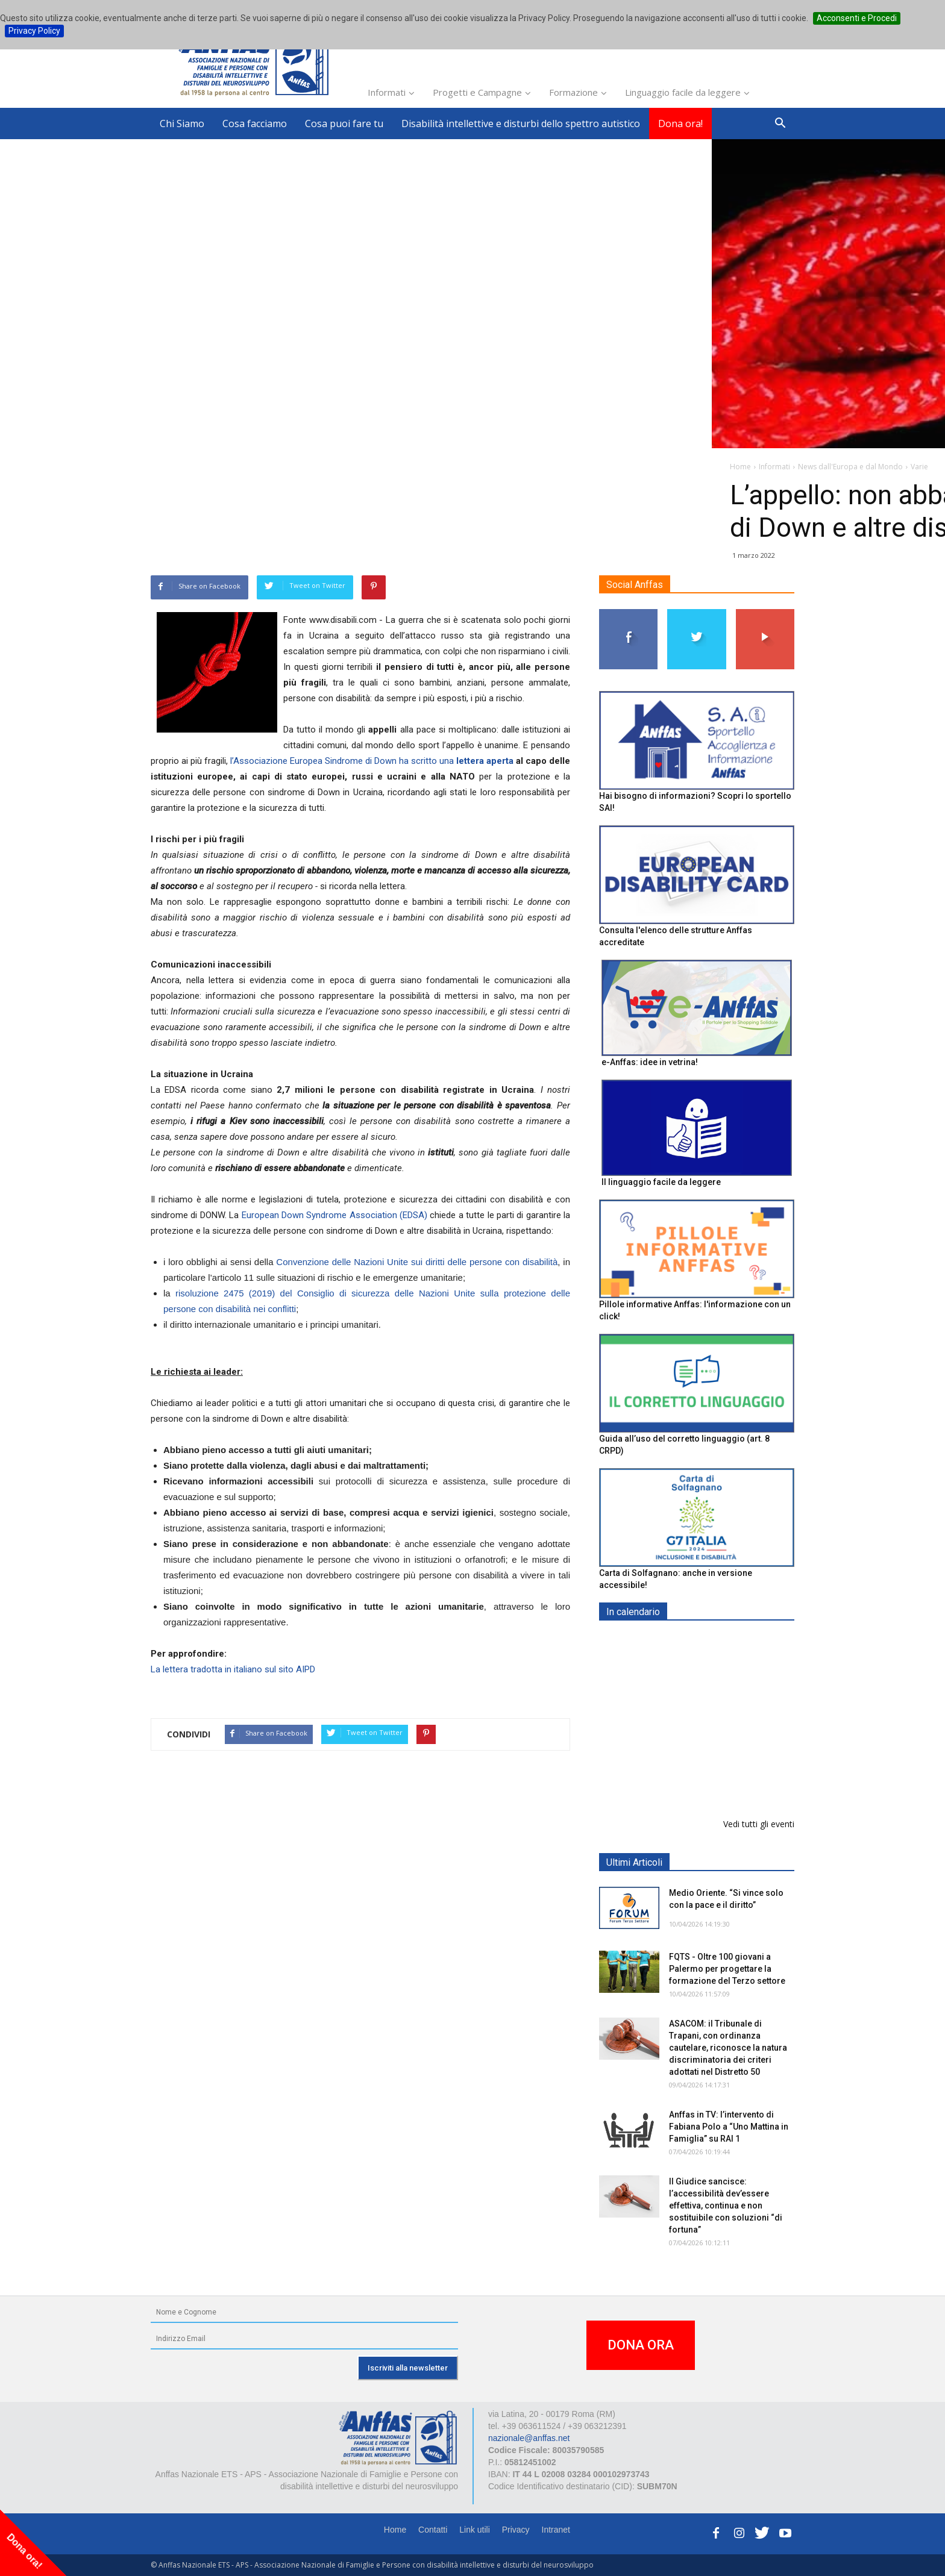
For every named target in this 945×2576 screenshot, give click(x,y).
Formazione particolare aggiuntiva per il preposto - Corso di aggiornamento (722, 1716)
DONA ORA (641, 2344)
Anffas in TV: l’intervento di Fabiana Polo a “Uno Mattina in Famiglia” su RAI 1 (728, 2126)
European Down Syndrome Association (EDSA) (335, 1215)
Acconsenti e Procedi (857, 18)
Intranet (556, 2529)
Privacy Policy (34, 31)
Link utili (474, 2529)
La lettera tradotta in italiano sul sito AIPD (233, 1669)
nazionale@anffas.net (529, 2438)
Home (395, 2529)
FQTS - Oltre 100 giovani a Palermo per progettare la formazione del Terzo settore (727, 1969)
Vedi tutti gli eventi (758, 1824)
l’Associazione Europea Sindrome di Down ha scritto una (371, 760)
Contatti (432, 2529)
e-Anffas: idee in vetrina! (649, 1062)
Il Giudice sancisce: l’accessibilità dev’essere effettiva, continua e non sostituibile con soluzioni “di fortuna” (725, 2205)
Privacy (516, 2529)
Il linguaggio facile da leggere (661, 1182)
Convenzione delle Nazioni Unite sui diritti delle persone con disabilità (416, 1262)
